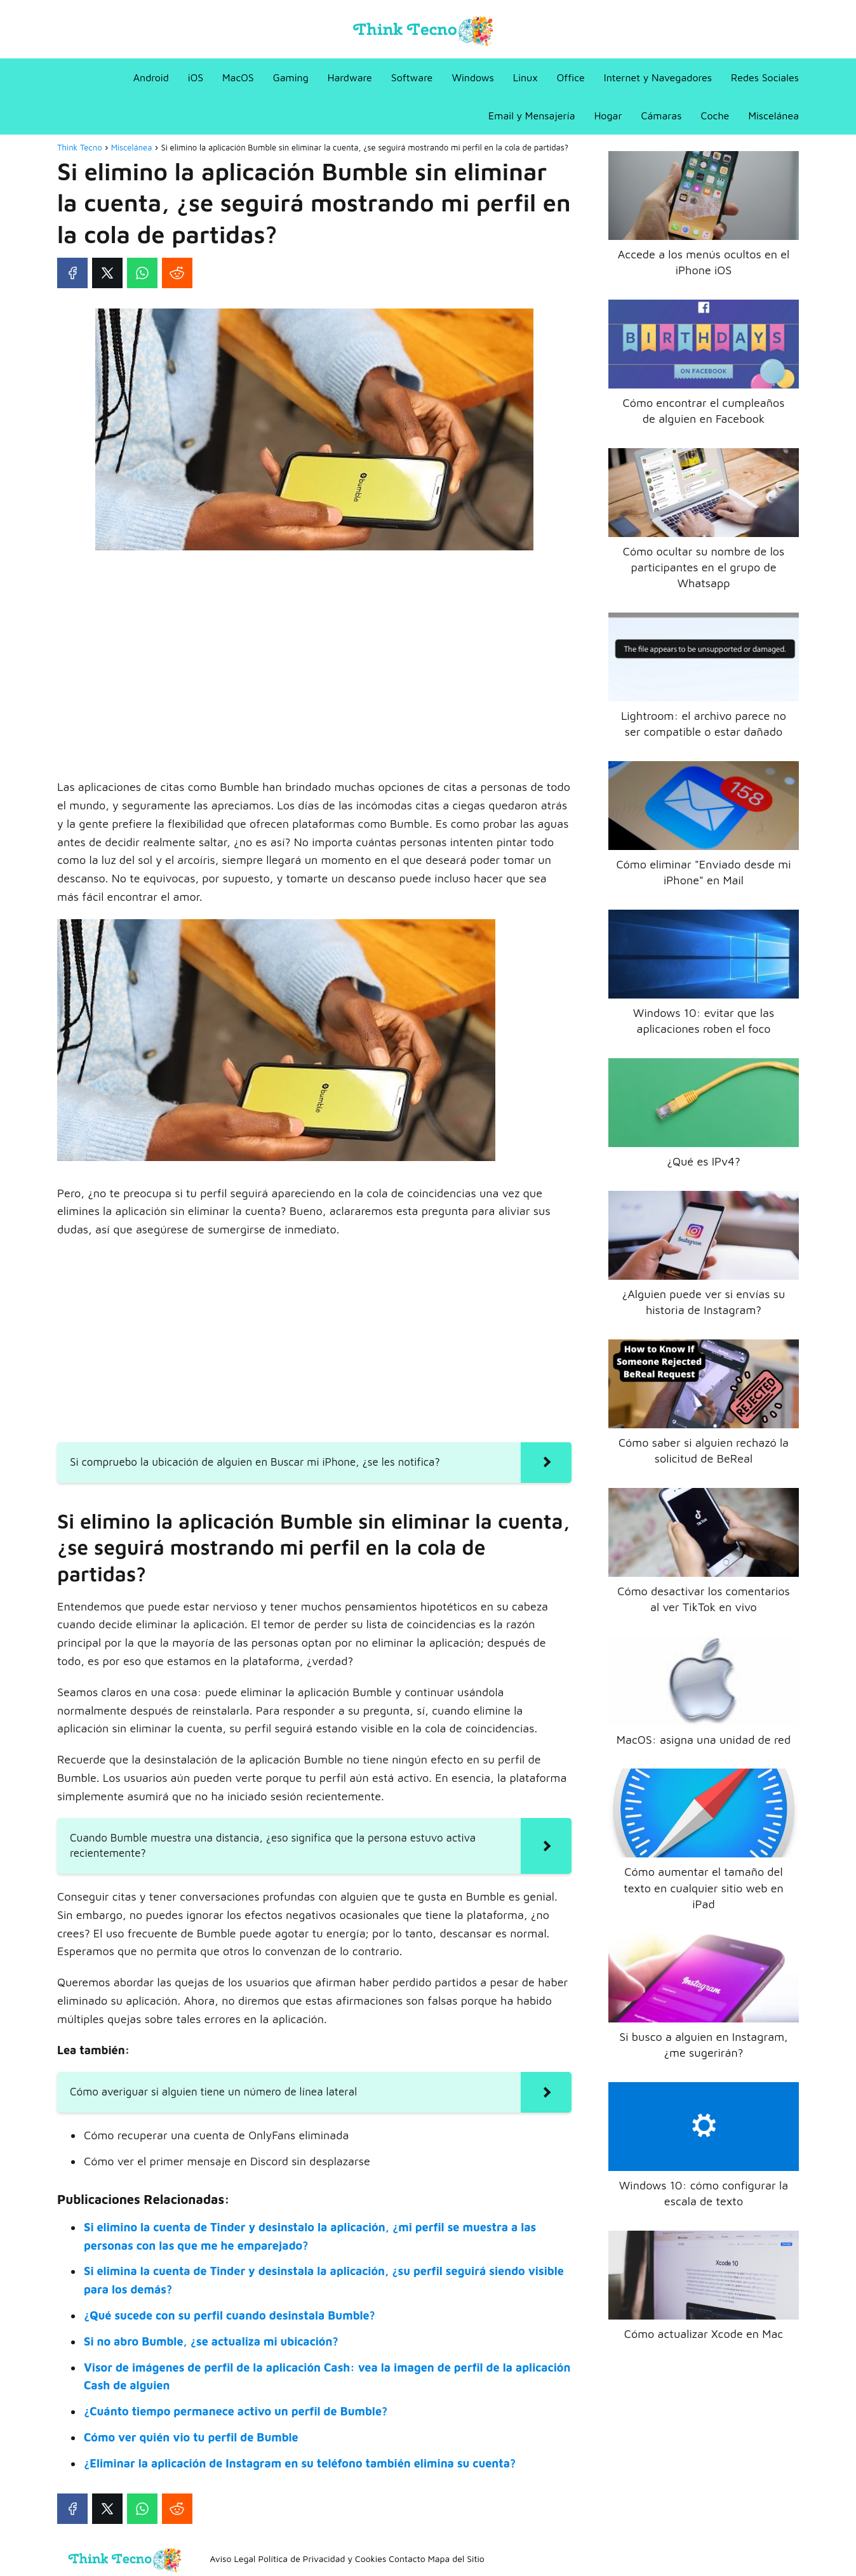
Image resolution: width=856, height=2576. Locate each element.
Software (412, 77)
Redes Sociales (765, 77)
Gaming (291, 77)
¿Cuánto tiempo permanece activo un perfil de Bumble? (235, 2411)
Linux (525, 77)
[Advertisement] (314, 654)
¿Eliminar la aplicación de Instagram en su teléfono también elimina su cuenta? (300, 2463)
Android (151, 77)
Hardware (350, 77)
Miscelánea (773, 115)
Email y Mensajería (531, 115)
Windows (472, 77)
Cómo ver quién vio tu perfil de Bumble (191, 2437)
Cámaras (661, 115)
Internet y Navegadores (658, 77)
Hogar (608, 115)
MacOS (238, 77)
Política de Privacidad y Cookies (322, 2558)
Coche (714, 115)
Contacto (407, 2558)
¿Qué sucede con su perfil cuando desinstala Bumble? (229, 2315)
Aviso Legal (233, 2558)
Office (571, 77)
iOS (195, 77)
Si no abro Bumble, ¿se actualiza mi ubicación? (211, 2341)
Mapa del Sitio (456, 2558)
